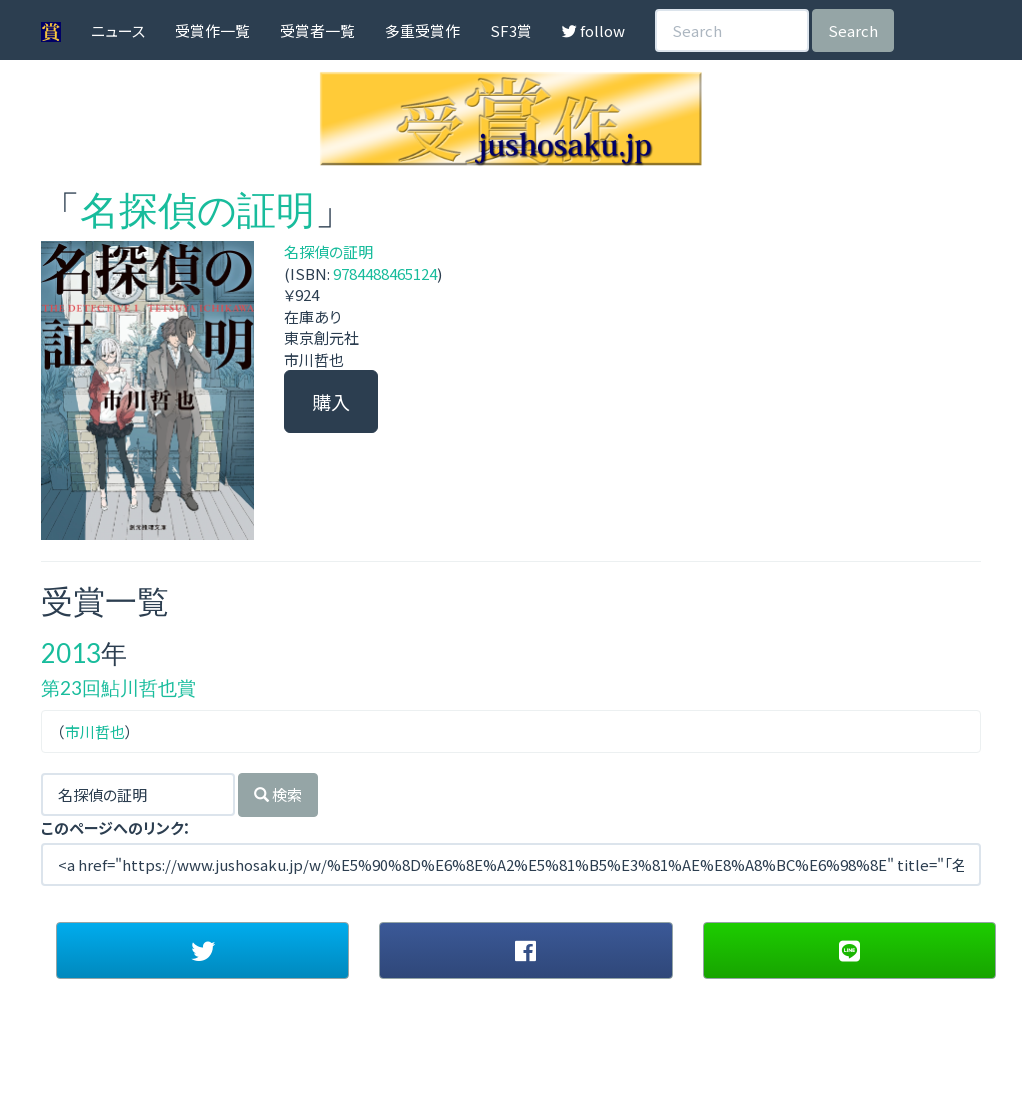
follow (593, 30)
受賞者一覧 (317, 30)
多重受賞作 (422, 30)
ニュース (118, 30)
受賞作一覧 (212, 30)
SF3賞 (511, 30)
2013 (71, 653)
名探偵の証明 (197, 209)
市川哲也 (95, 731)
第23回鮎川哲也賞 (118, 687)
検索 (278, 794)
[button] (202, 950)
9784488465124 (385, 273)
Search (853, 30)
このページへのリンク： (116, 827)
